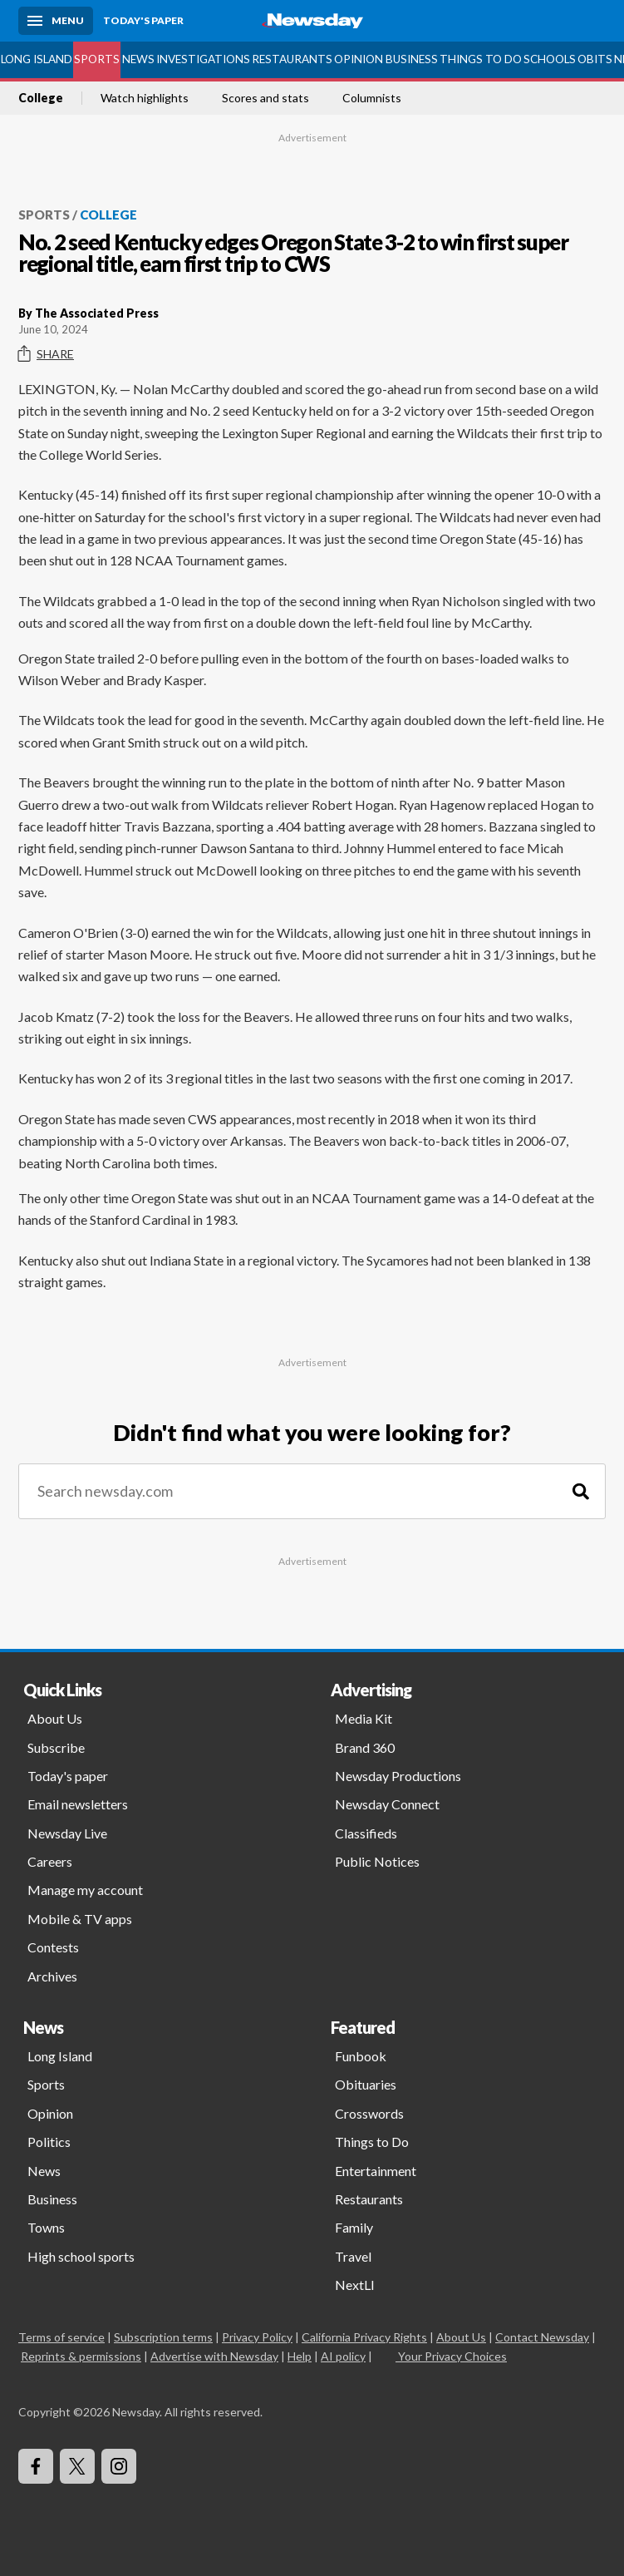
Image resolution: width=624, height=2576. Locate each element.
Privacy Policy (257, 2337)
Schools (549, 59)
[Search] (581, 1491)
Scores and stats (265, 98)
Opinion (358, 59)
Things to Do (481, 59)
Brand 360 (365, 1747)
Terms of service (61, 2337)
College (40, 98)
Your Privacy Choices (451, 2356)
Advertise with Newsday (214, 2356)
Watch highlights (145, 98)
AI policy (343, 2356)
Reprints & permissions (81, 2356)
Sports (97, 59)
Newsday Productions (398, 1776)
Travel (353, 2256)
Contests (53, 1947)
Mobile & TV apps (79, 1919)
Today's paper (67, 1776)
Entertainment (375, 2171)
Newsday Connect (387, 1804)
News (138, 59)
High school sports (81, 2256)
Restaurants (292, 59)
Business (412, 59)
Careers (49, 1861)
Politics (49, 2141)
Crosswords (369, 2113)
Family (354, 2227)
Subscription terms (163, 2337)
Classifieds (366, 1833)
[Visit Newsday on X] (77, 2466)
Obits (594, 59)
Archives (52, 1976)
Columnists (371, 98)
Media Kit (363, 1718)
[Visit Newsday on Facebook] (35, 2466)
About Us (54, 1718)
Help (299, 2356)
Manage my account (85, 1889)
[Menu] (55, 21)
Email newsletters (77, 1804)
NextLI (355, 2284)
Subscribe (56, 1747)
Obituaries (365, 2084)
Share (46, 354)
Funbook (360, 2056)
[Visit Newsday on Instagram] (118, 2466)
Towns (46, 2227)
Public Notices (377, 1861)
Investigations (203, 59)
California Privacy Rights (364, 2337)
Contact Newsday (542, 2337)
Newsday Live (67, 1833)
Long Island (36, 59)
